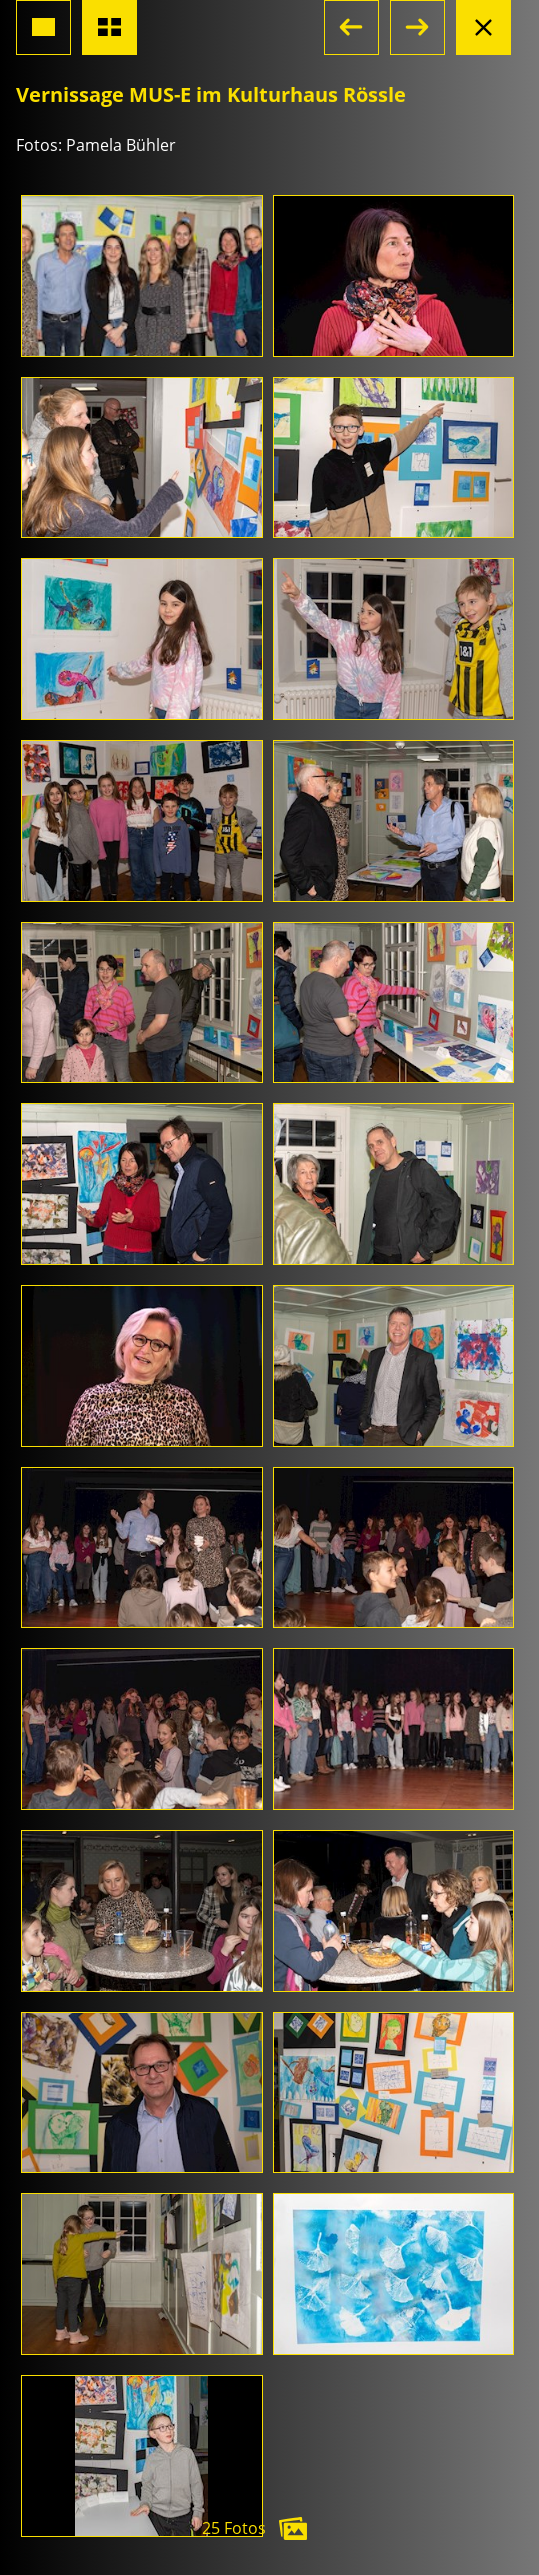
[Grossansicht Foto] (43, 27)
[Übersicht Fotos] (109, 27)
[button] (351, 27)
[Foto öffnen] (142, 276)
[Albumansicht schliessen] (483, 27)
